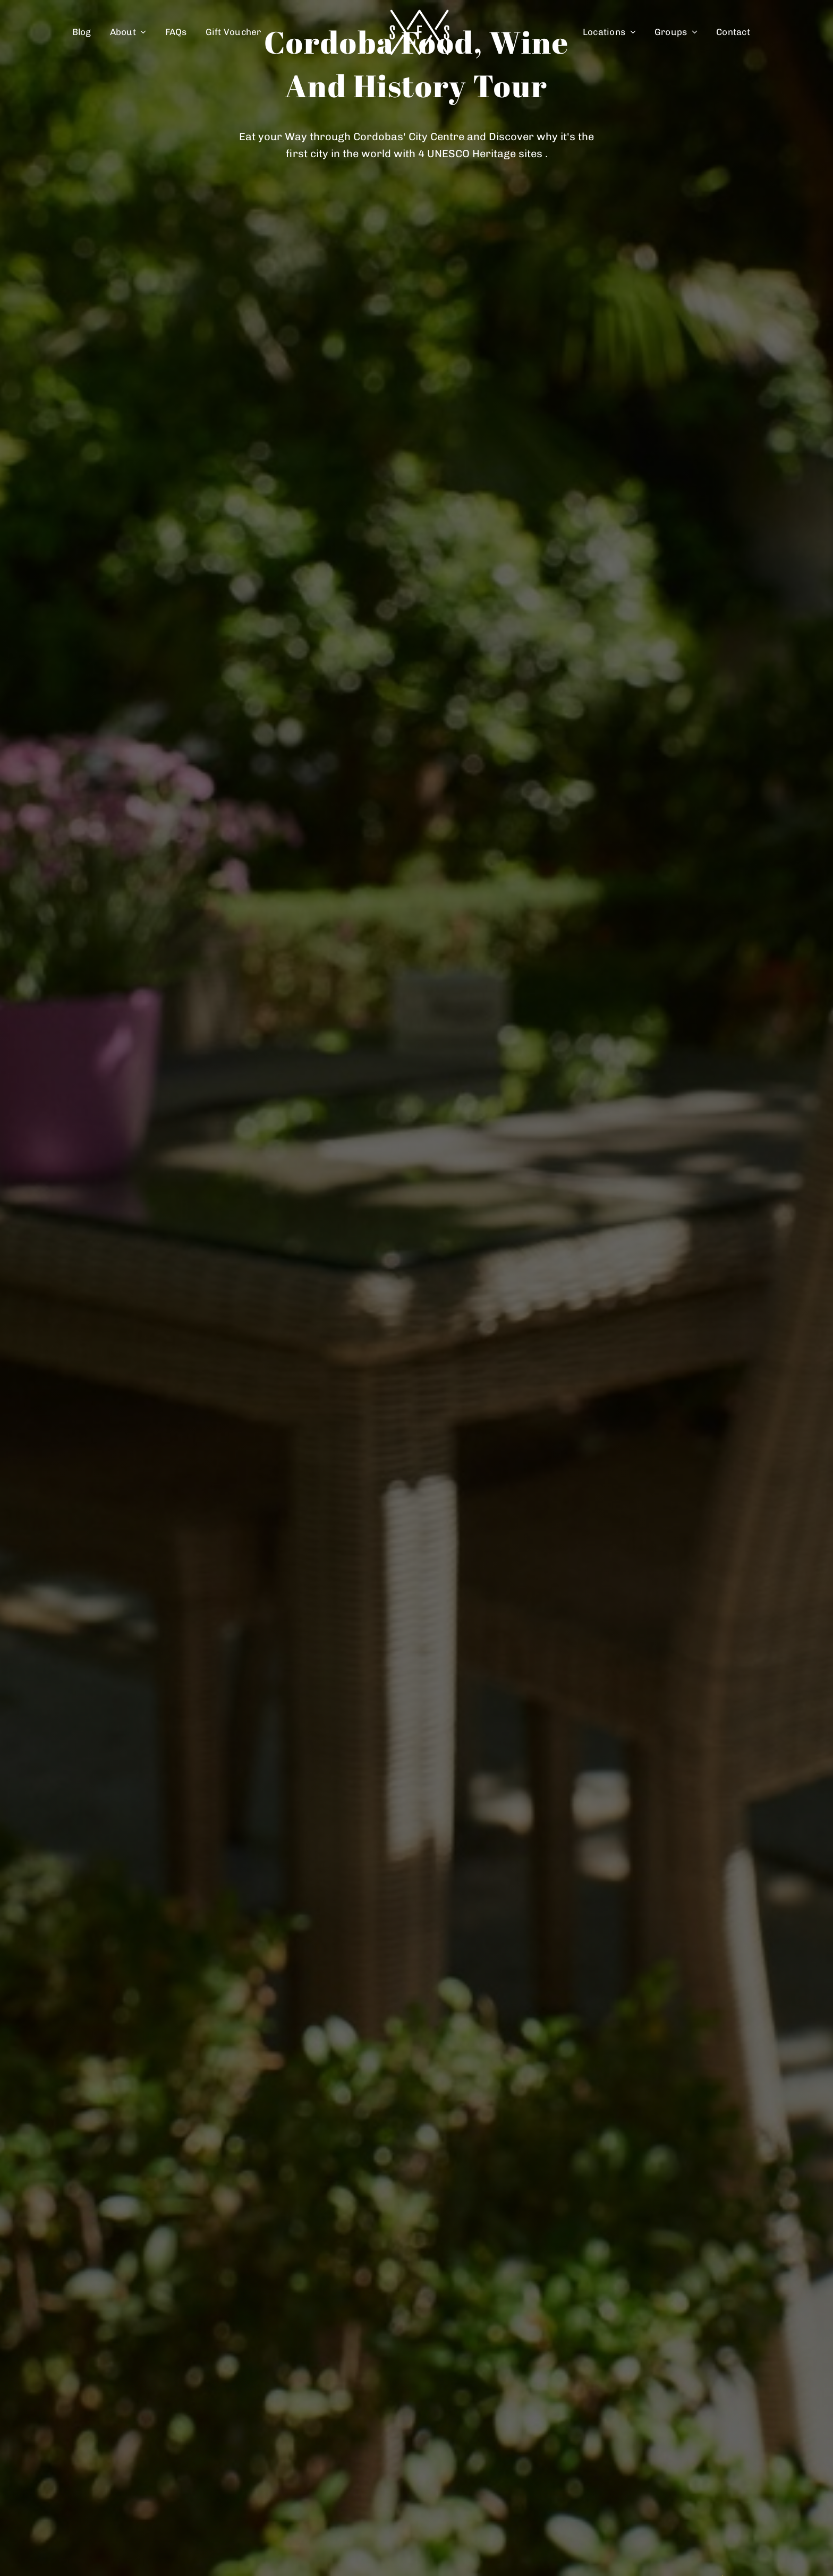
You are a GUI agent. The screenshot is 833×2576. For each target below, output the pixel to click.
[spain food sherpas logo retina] (419, 12)
